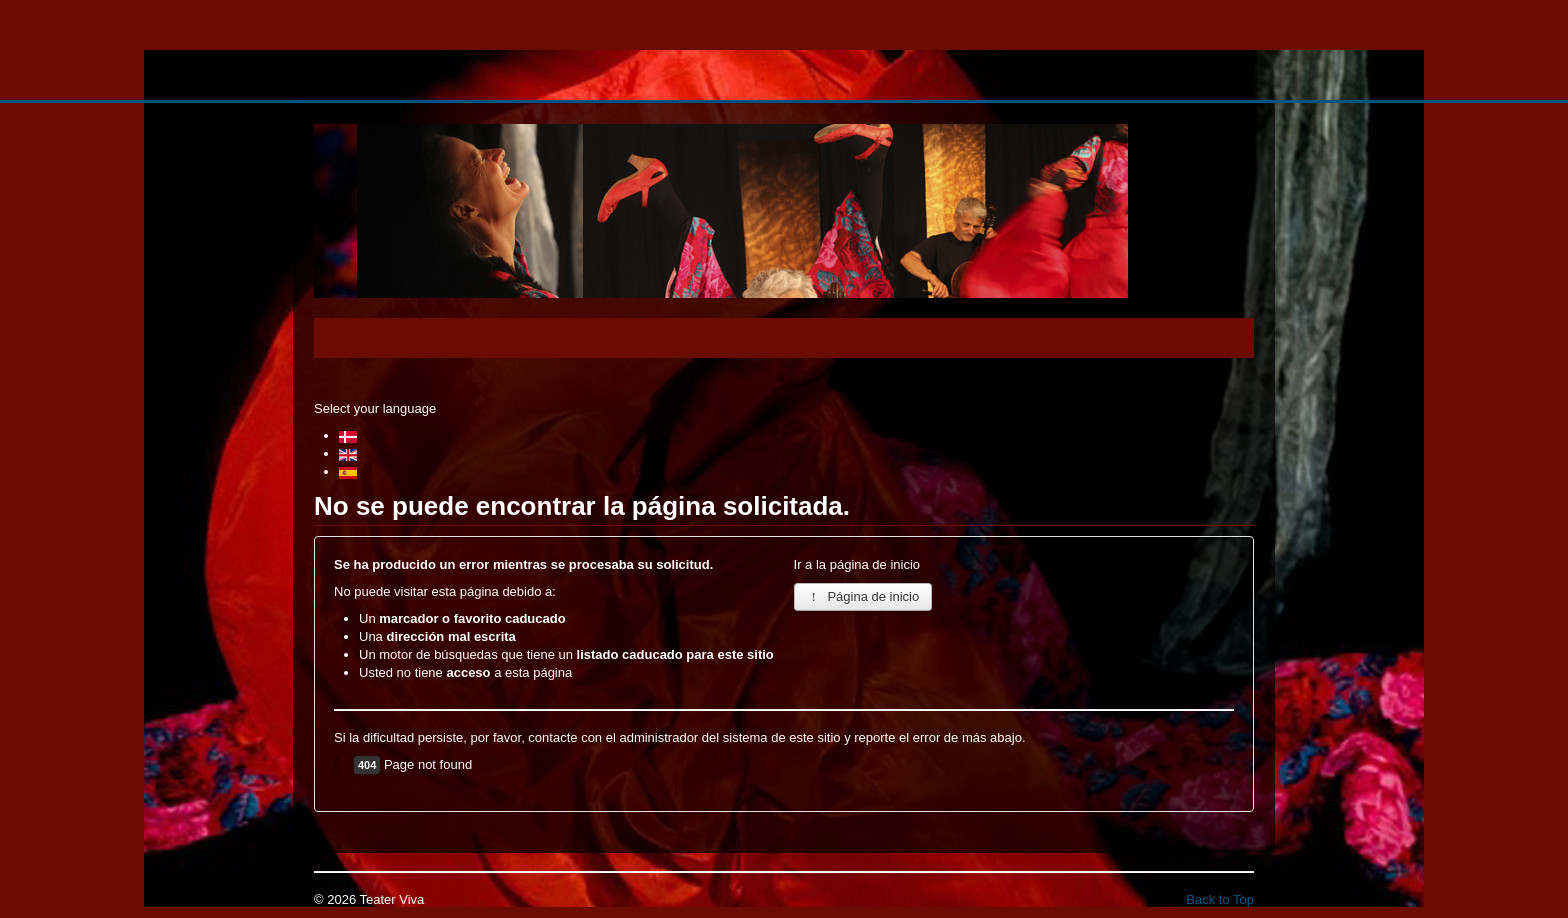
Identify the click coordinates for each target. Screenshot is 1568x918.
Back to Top (1220, 899)
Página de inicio (863, 596)
